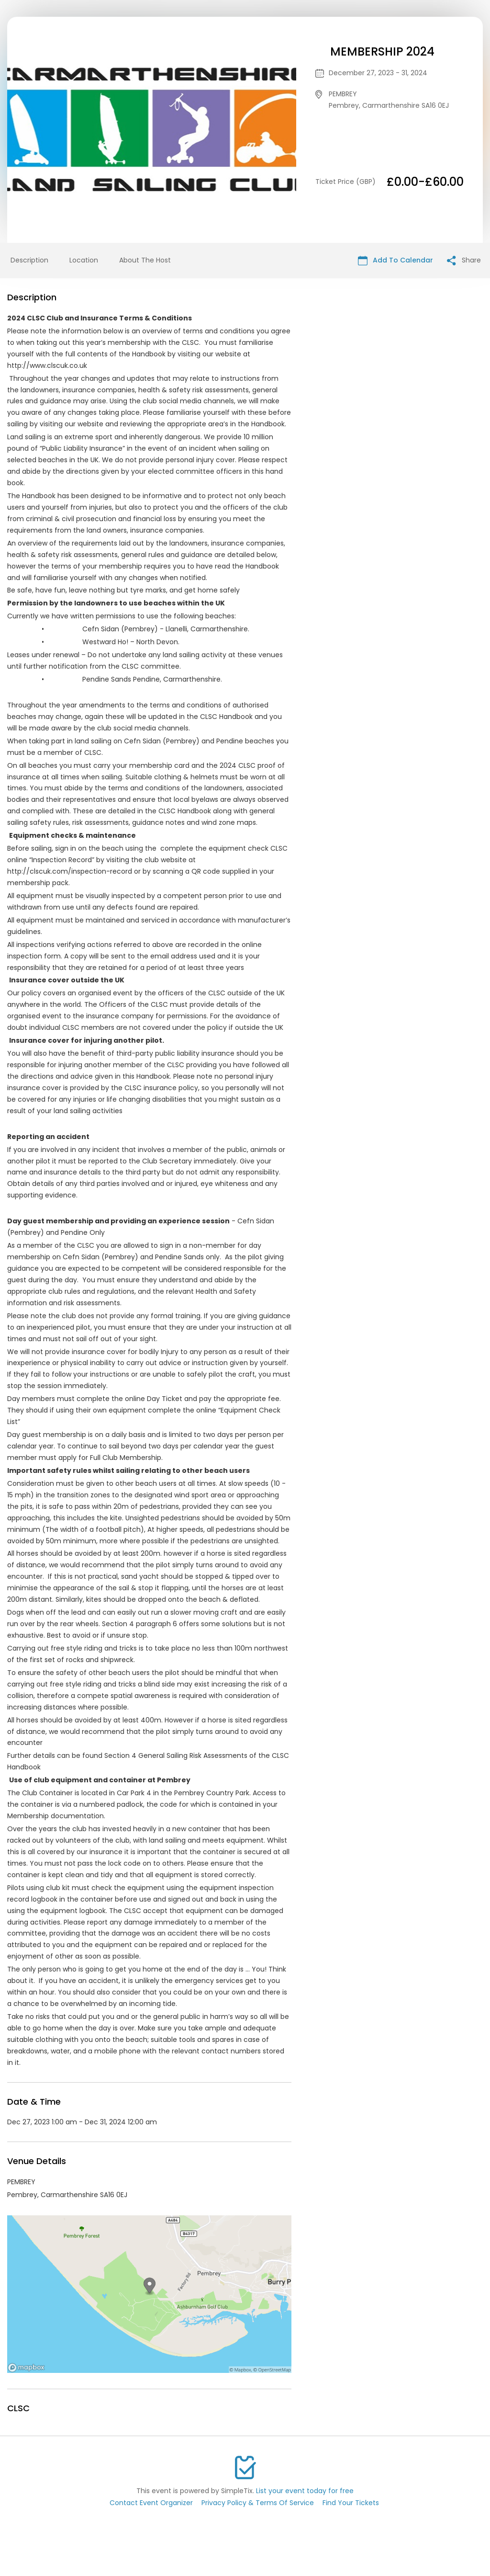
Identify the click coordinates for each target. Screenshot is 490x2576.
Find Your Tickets (351, 2503)
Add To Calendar (395, 260)
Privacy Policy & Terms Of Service (257, 2503)
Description (29, 260)
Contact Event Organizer (151, 2503)
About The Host (145, 260)
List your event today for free (305, 2491)
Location (83, 260)
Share (464, 260)
